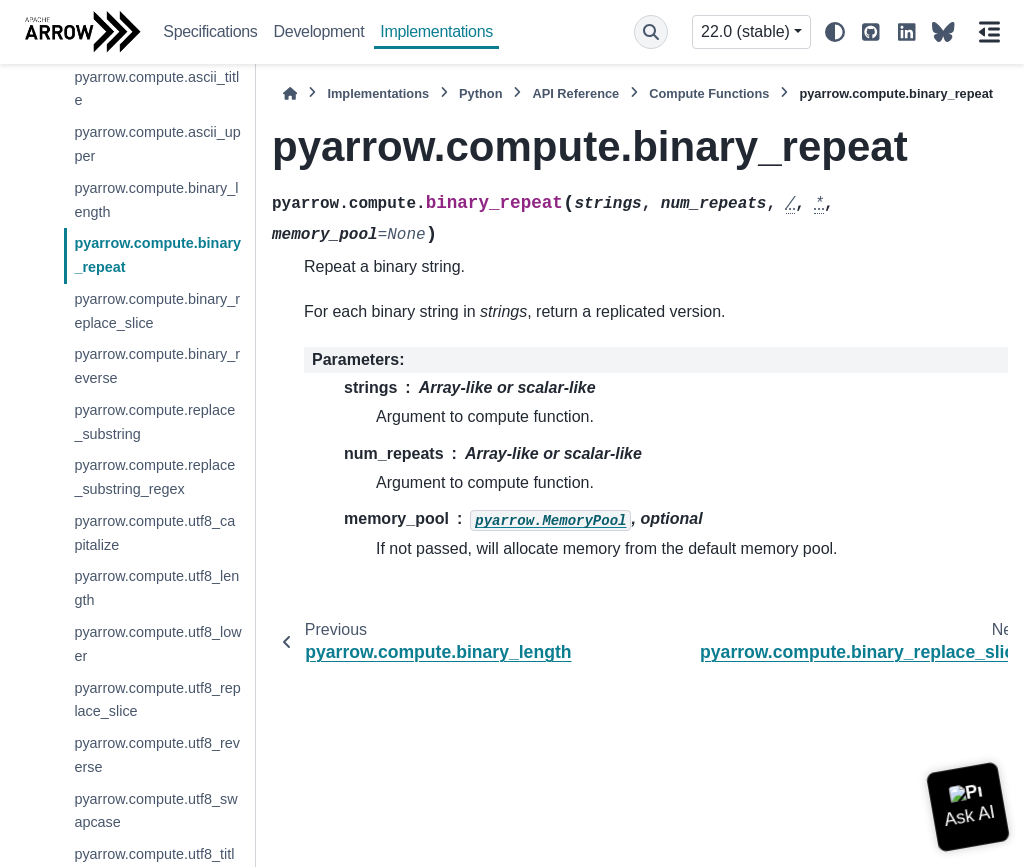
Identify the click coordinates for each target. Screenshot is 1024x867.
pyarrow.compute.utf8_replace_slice (157, 700)
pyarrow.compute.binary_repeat (157, 255)
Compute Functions (709, 93)
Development (319, 31)
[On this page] (989, 32)
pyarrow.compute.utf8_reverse (157, 755)
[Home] (290, 93)
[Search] (651, 32)
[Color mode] (835, 32)
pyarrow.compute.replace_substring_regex (154, 477)
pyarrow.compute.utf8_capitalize (154, 533)
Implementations (436, 31)
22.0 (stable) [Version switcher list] (745, 31)
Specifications (210, 31)
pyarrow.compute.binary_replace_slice (157, 311)
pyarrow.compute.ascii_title (156, 89)
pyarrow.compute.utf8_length (156, 588)
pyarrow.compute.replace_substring (154, 422)
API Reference (575, 93)
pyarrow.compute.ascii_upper (157, 144)
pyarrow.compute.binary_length (156, 200)
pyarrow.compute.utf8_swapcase (155, 811)
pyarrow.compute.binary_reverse (157, 366)
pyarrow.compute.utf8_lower (157, 644)
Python (480, 93)
